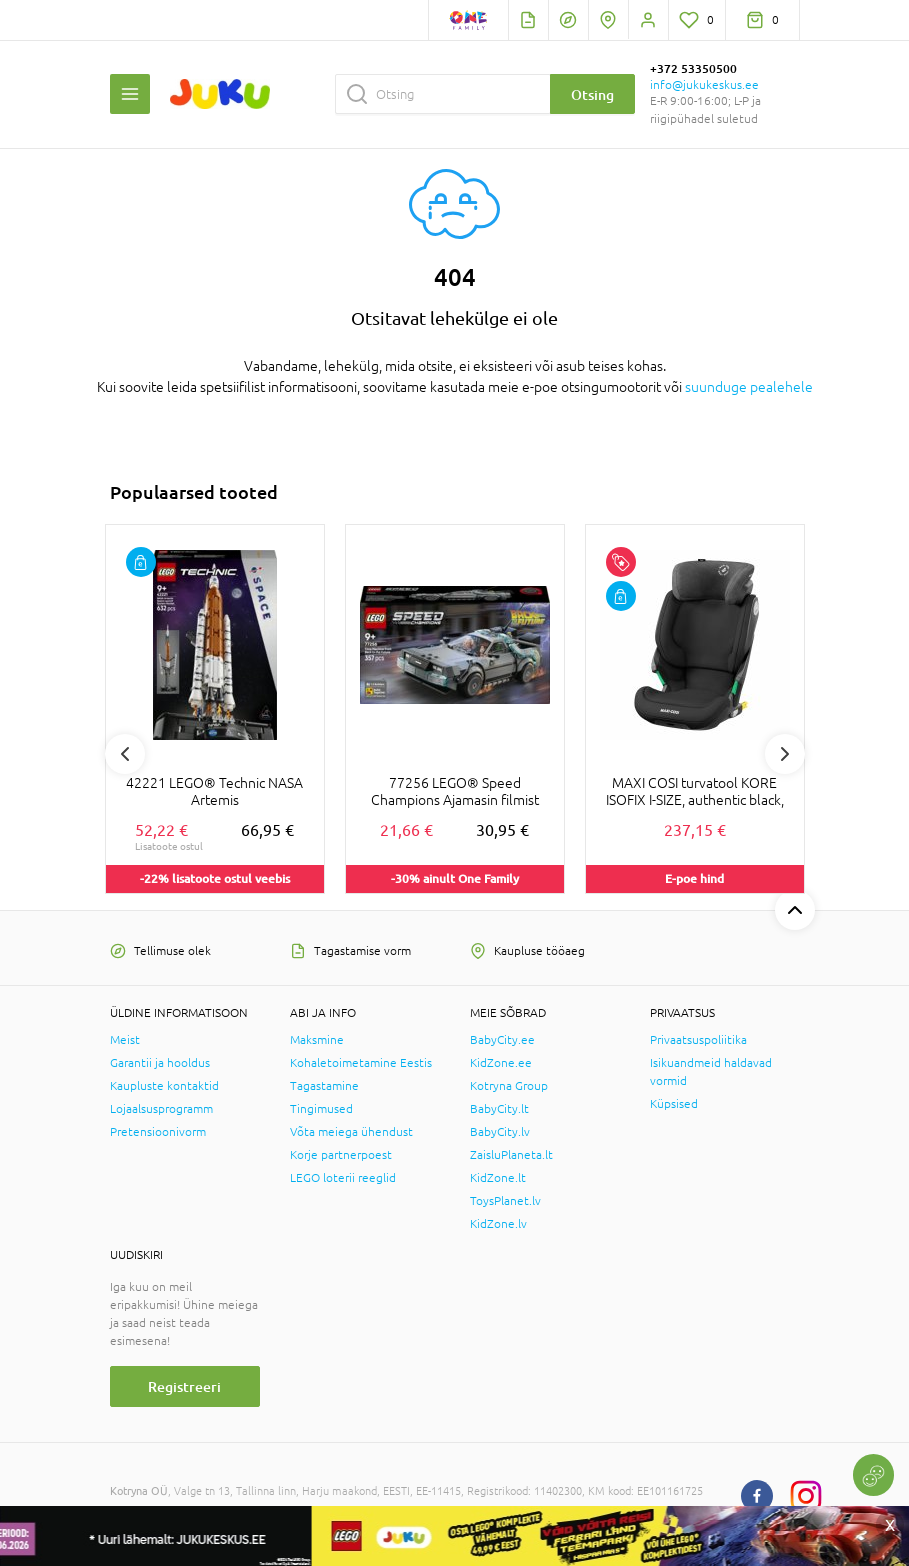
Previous (125, 754)
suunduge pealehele (749, 387)
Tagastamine (324, 1086)
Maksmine (317, 1040)
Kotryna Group (509, 1086)
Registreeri (184, 1386)
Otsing (592, 94)
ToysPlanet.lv (505, 1201)
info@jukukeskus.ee (704, 85)
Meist (125, 1040)
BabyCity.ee (502, 1040)
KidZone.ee (501, 1063)
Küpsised (674, 1104)
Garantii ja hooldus (160, 1063)
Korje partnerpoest (341, 1155)
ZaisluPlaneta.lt (511, 1155)
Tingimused (321, 1109)
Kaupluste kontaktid (164, 1086)
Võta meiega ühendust (351, 1132)
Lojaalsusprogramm (161, 1109)
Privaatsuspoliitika (698, 1040)
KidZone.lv (498, 1224)
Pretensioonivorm (158, 1132)
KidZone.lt (498, 1178)
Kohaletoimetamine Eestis (361, 1063)
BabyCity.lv (500, 1132)
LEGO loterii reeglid (343, 1178)
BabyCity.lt (499, 1109)
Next (785, 754)
